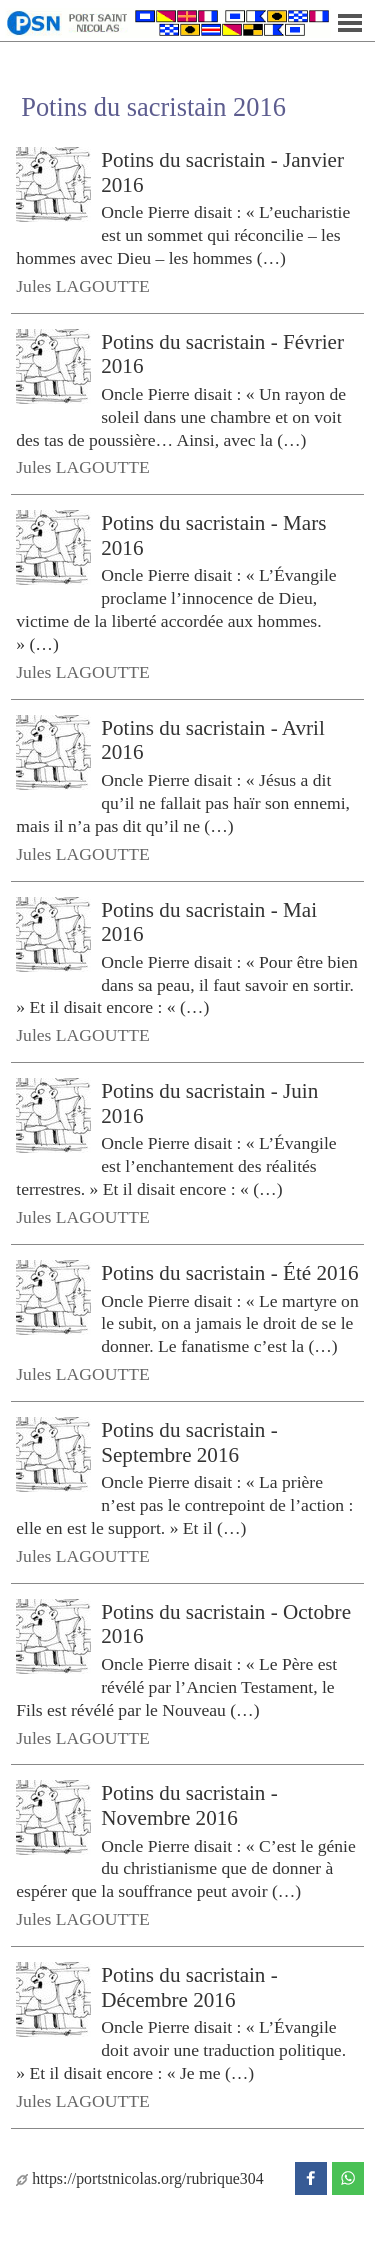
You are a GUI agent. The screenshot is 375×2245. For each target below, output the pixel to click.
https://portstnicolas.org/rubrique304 (139, 2178)
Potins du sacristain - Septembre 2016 (189, 1442)
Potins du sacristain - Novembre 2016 (189, 1805)
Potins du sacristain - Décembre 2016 (189, 1987)
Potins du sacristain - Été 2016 (229, 1273)
